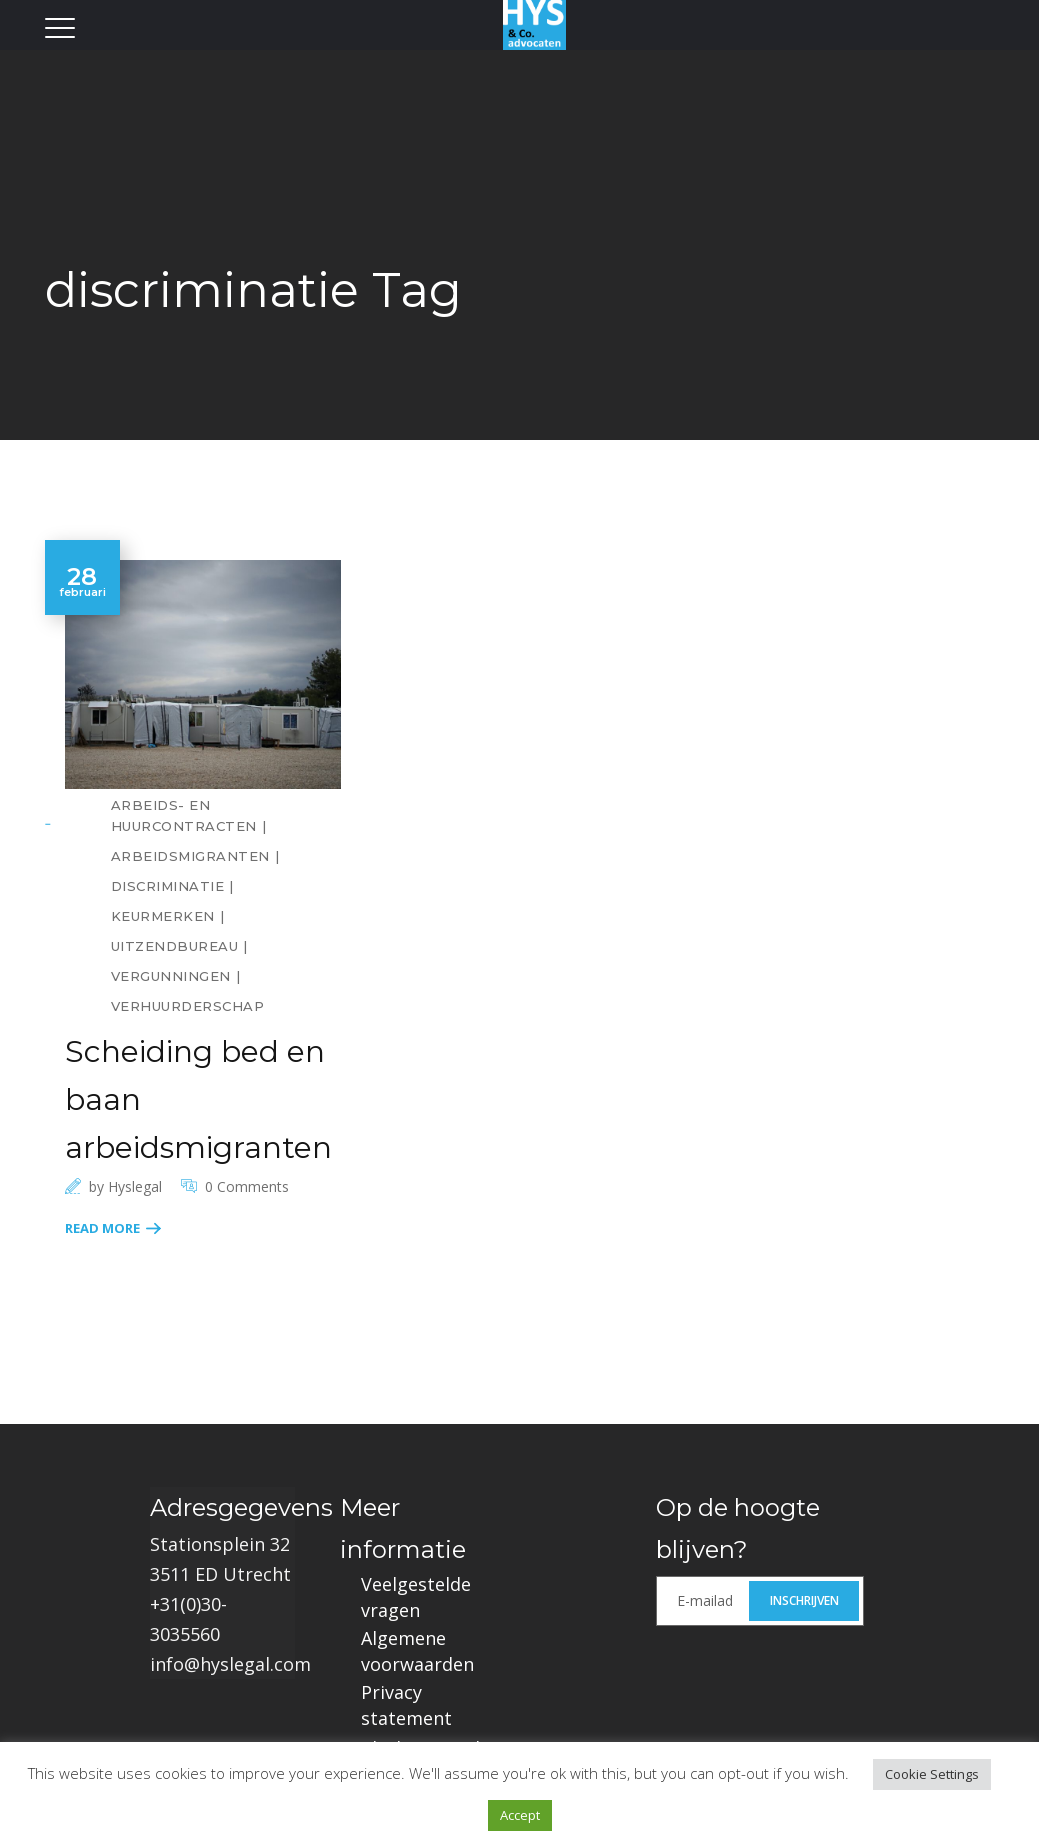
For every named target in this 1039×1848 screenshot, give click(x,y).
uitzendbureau (175, 946)
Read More (102, 1228)
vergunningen (171, 976)
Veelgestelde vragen (416, 1597)
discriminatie (168, 886)
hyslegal (135, 1186)
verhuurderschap (188, 1006)
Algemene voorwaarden (417, 1651)
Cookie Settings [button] (932, 1774)
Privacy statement (406, 1705)
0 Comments (247, 1186)
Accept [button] (520, 1815)
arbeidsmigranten (190, 856)
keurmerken (163, 916)
